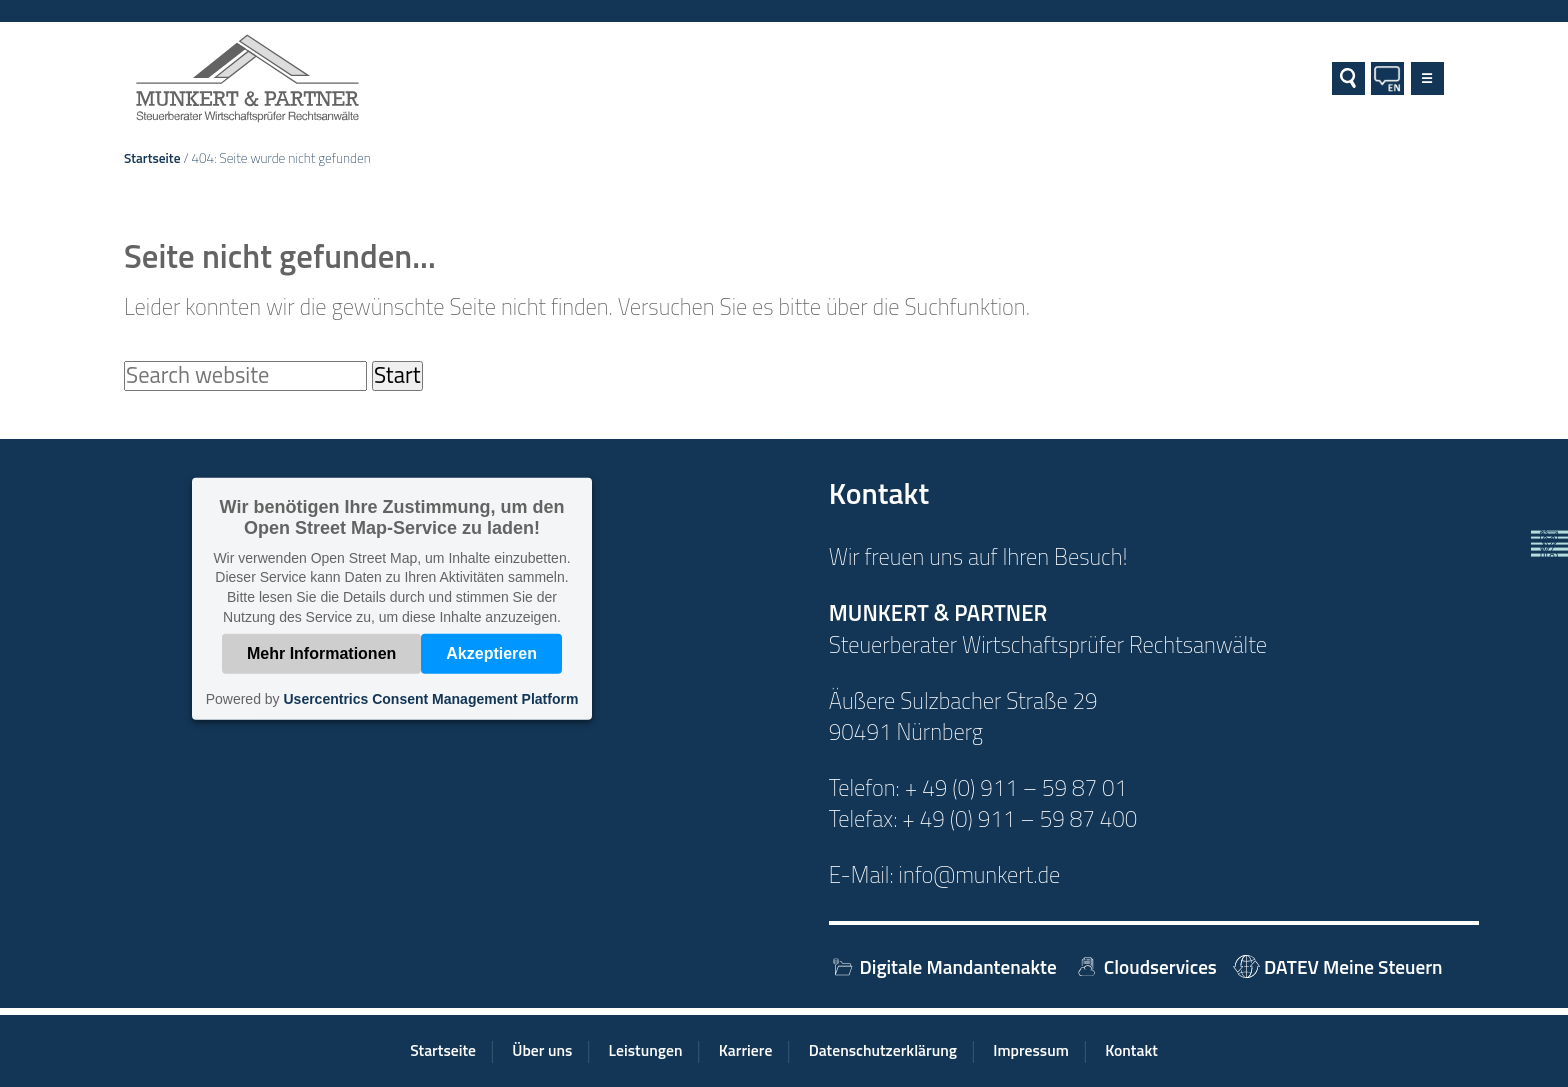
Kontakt (1131, 1050)
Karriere (746, 1050)
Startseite (152, 158)
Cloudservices (1145, 966)
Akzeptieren (491, 653)
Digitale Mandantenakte (943, 966)
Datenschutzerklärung (883, 1050)
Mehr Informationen (321, 653)
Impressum (1031, 1050)
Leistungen (646, 1050)
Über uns (542, 1050)
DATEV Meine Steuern (1337, 966)
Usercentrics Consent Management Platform (430, 699)
